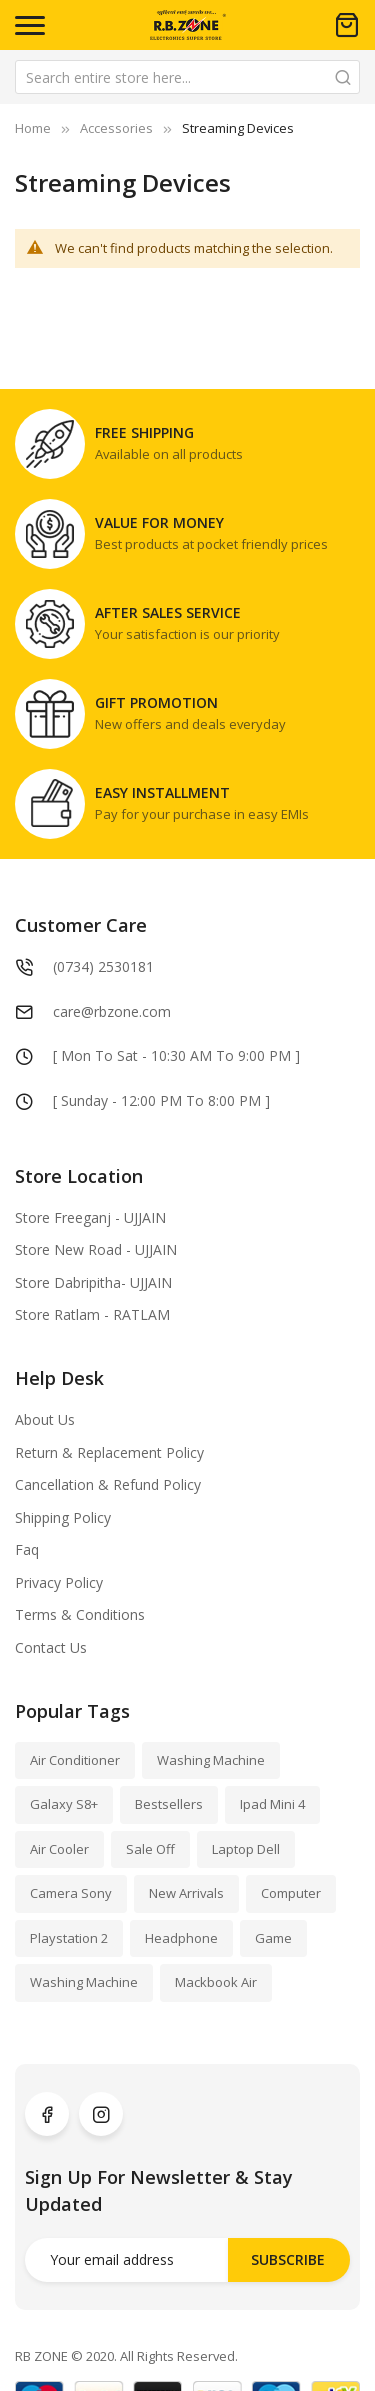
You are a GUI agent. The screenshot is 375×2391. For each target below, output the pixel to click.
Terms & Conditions (80, 1614)
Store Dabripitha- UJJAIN (93, 1282)
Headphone (181, 1938)
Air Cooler (59, 1849)
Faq (27, 1549)
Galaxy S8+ (64, 1804)
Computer (291, 1893)
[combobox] (187, 77)
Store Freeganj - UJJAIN (90, 1217)
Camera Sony (71, 1893)
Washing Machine (211, 1760)
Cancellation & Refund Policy (108, 1484)
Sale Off (150, 1849)
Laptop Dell (246, 1849)
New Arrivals (186, 1893)
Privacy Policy (59, 1582)
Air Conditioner (75, 1760)
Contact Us (51, 1647)
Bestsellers (169, 1804)
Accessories (116, 128)
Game (273, 1938)
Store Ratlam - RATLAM (92, 1314)
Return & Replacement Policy (109, 1452)
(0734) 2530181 (103, 966)
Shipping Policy (63, 1517)
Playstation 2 (69, 1938)
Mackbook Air (216, 1982)
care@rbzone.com (112, 1011)
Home (33, 128)
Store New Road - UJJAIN (96, 1249)
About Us (45, 1419)
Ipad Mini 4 (272, 1804)
